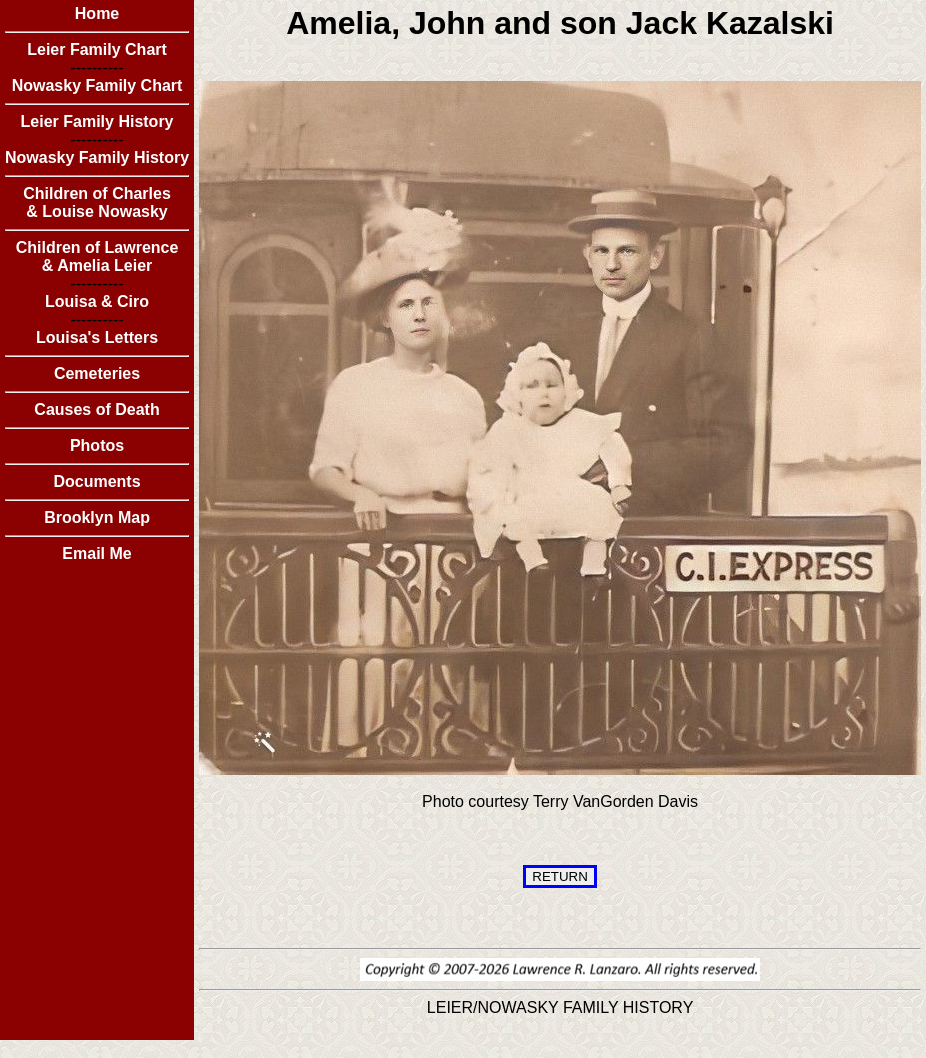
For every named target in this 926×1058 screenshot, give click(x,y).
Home (97, 13)
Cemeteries (97, 373)
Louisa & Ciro (97, 301)
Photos (97, 445)
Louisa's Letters (97, 337)
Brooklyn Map (97, 517)
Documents (96, 481)
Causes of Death (96, 409)
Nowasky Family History (97, 157)
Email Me (96, 553)
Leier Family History (97, 121)
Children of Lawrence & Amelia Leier (97, 256)
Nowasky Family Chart (97, 85)
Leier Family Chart (97, 49)
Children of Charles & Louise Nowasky (97, 202)
